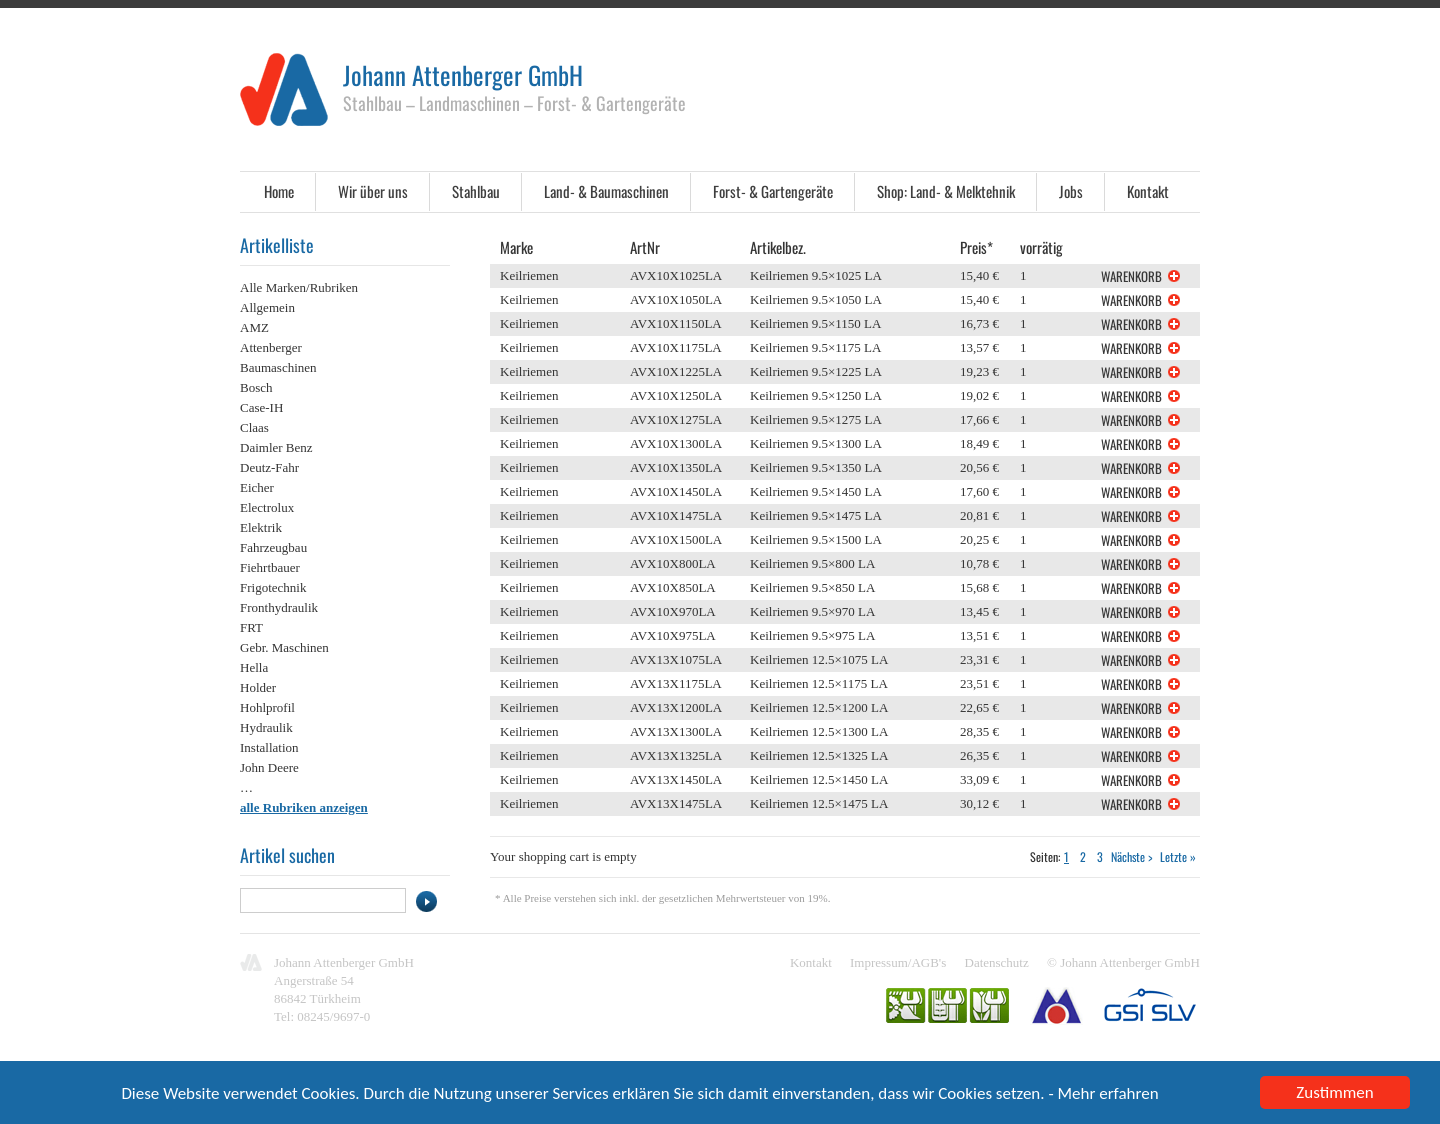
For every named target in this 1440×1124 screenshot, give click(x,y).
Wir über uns (373, 191)
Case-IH (261, 407)
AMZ (254, 327)
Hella (254, 667)
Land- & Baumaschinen (606, 191)
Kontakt (1148, 191)
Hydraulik (266, 727)
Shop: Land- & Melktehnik (946, 191)
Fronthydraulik (279, 607)
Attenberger (271, 347)
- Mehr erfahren (1103, 1096)
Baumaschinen (278, 367)
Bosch (256, 387)
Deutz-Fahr (269, 467)
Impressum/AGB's (898, 962)
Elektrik (261, 527)
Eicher (257, 487)
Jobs (1071, 191)
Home (279, 191)
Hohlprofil (267, 707)
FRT (251, 627)
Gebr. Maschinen (284, 647)
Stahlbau (476, 191)
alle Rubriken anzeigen (304, 807)
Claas (254, 427)
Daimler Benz (276, 447)
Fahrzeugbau (273, 547)
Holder (258, 687)
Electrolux (267, 507)
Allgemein (267, 307)
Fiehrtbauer (270, 567)
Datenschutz (997, 962)
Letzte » (1178, 856)
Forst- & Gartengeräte (773, 191)
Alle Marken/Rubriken (299, 287)
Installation (269, 747)
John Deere (269, 767)
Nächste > (1131, 856)
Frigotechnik (273, 587)
